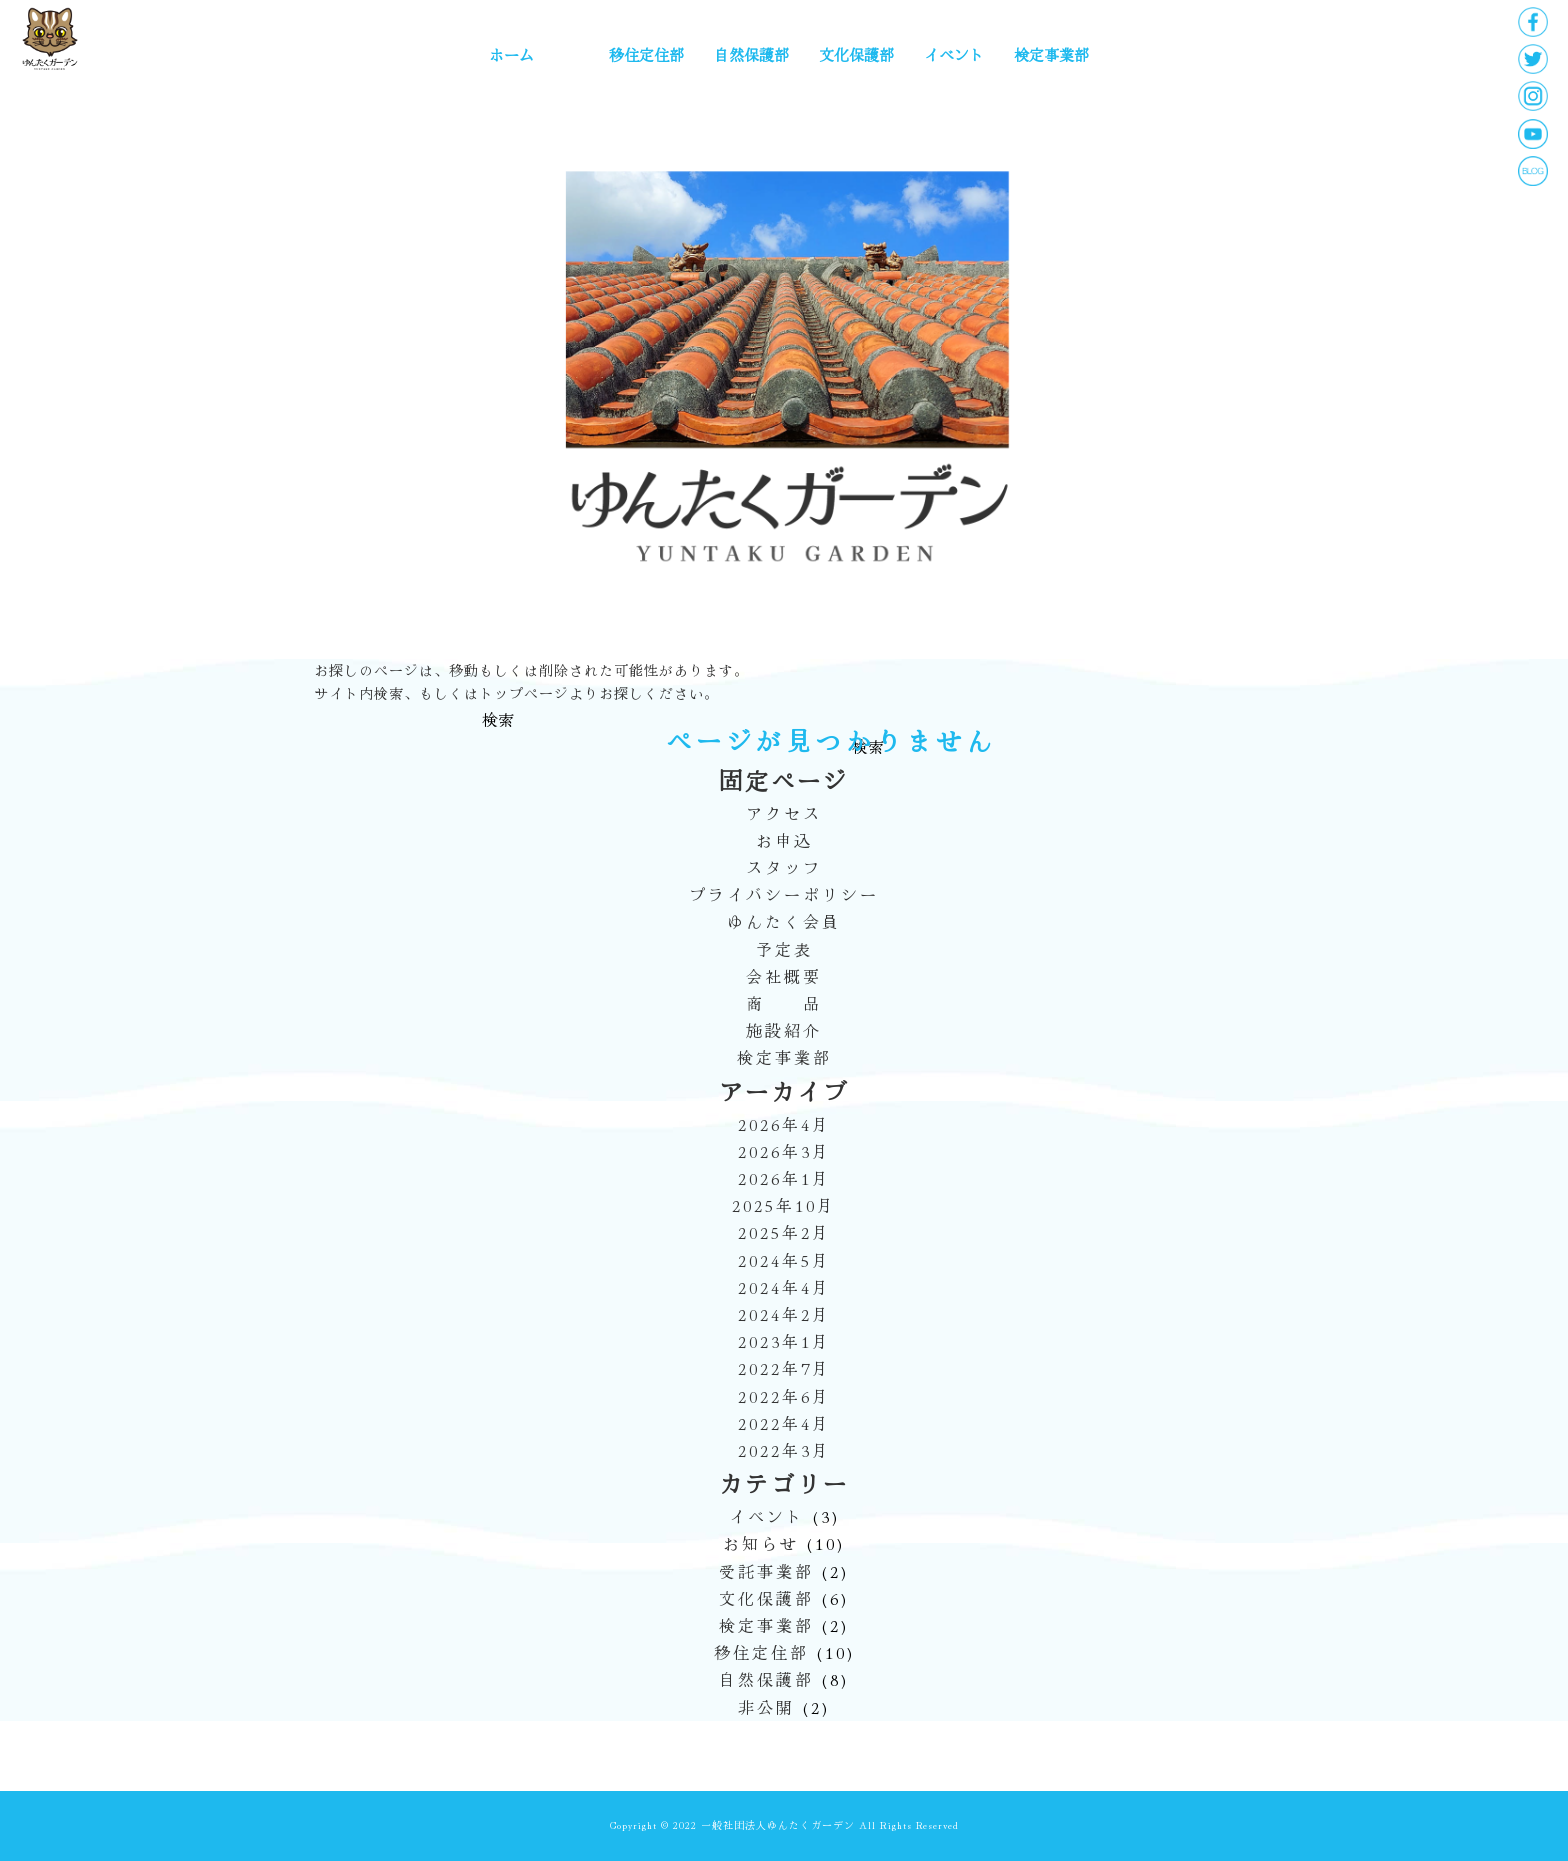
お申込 (784, 840)
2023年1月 (784, 1341)
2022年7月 (784, 1368)
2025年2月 (784, 1232)
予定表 (784, 949)
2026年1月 (784, 1178)
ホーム (511, 54)
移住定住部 (646, 54)
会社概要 (784, 976)
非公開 (766, 1707)
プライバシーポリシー (784, 894)
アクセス (784, 813)
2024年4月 (784, 1287)
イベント (954, 54)
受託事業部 (766, 1571)
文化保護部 (856, 54)
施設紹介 (784, 1030)
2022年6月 (784, 1396)
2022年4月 (784, 1423)
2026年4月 (784, 1124)
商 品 (784, 1003)
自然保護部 (751, 54)
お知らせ (761, 1543)
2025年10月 (784, 1205)
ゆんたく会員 (784, 921)
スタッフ (784, 867)
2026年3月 (784, 1151)
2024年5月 (784, 1260)
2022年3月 (784, 1450)
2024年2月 (784, 1314)
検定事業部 (1051, 54)
